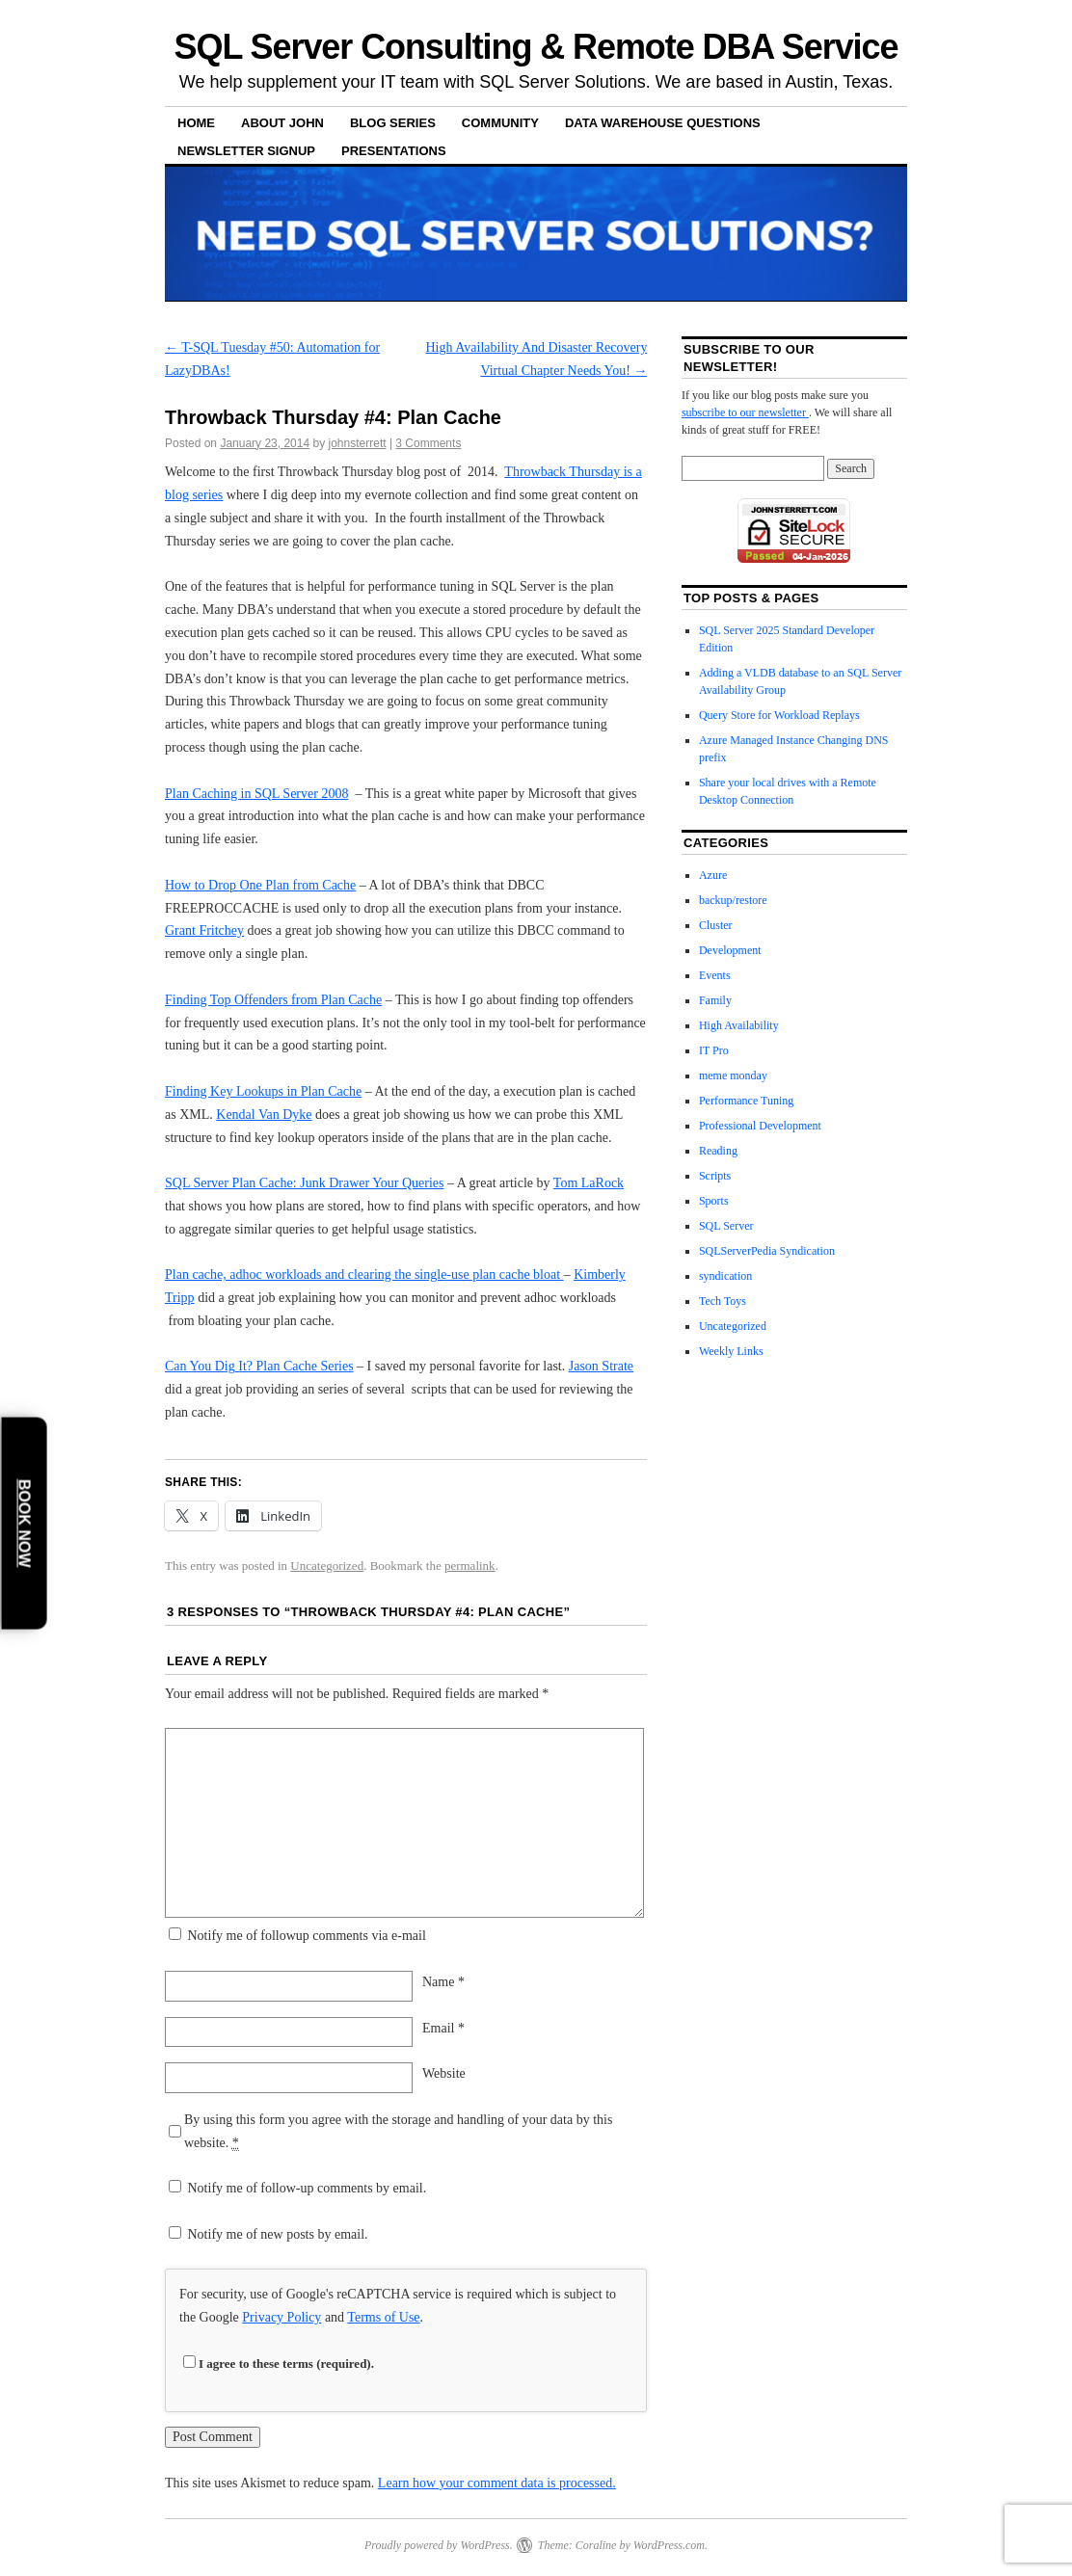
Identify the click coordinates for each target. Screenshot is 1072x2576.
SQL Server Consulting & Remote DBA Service (536, 46)
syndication (725, 1276)
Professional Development (760, 1125)
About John (282, 123)
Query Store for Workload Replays (779, 715)
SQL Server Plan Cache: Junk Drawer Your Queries (304, 1183)
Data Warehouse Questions (663, 123)
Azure (713, 875)
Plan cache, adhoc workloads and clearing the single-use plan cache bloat (364, 1274)
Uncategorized (326, 1565)
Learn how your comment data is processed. (497, 2483)
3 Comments (428, 443)
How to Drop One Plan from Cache (260, 885)
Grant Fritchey (204, 930)
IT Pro (714, 1050)
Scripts (715, 1175)
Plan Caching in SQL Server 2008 (256, 793)
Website (444, 2073)
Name (443, 1982)
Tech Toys (722, 1301)
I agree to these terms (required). (278, 2363)
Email (443, 2028)
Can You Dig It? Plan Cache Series (259, 1366)
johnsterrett (358, 443)
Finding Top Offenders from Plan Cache (273, 1000)
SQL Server (726, 1226)
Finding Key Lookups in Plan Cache (263, 1091)
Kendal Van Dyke (263, 1114)
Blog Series (393, 123)
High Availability (739, 1025)
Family (715, 1000)
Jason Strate (601, 1366)
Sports (714, 1201)
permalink (470, 1565)
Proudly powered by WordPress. (438, 2545)
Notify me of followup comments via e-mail (307, 1935)
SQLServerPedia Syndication (767, 1251)
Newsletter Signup (246, 151)
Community (500, 123)
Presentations (393, 151)
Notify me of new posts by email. (278, 2234)
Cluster (716, 925)
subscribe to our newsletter (745, 412)
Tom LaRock (588, 1183)
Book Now (24, 1522)
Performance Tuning (746, 1100)
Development (730, 950)
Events (715, 975)
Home (196, 123)
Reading (718, 1150)
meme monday (733, 1075)
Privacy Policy (281, 2317)
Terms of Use (383, 2317)
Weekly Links (731, 1351)
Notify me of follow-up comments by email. (307, 2188)
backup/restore (733, 900)
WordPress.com (669, 2545)
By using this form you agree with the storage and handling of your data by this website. (398, 2131)
